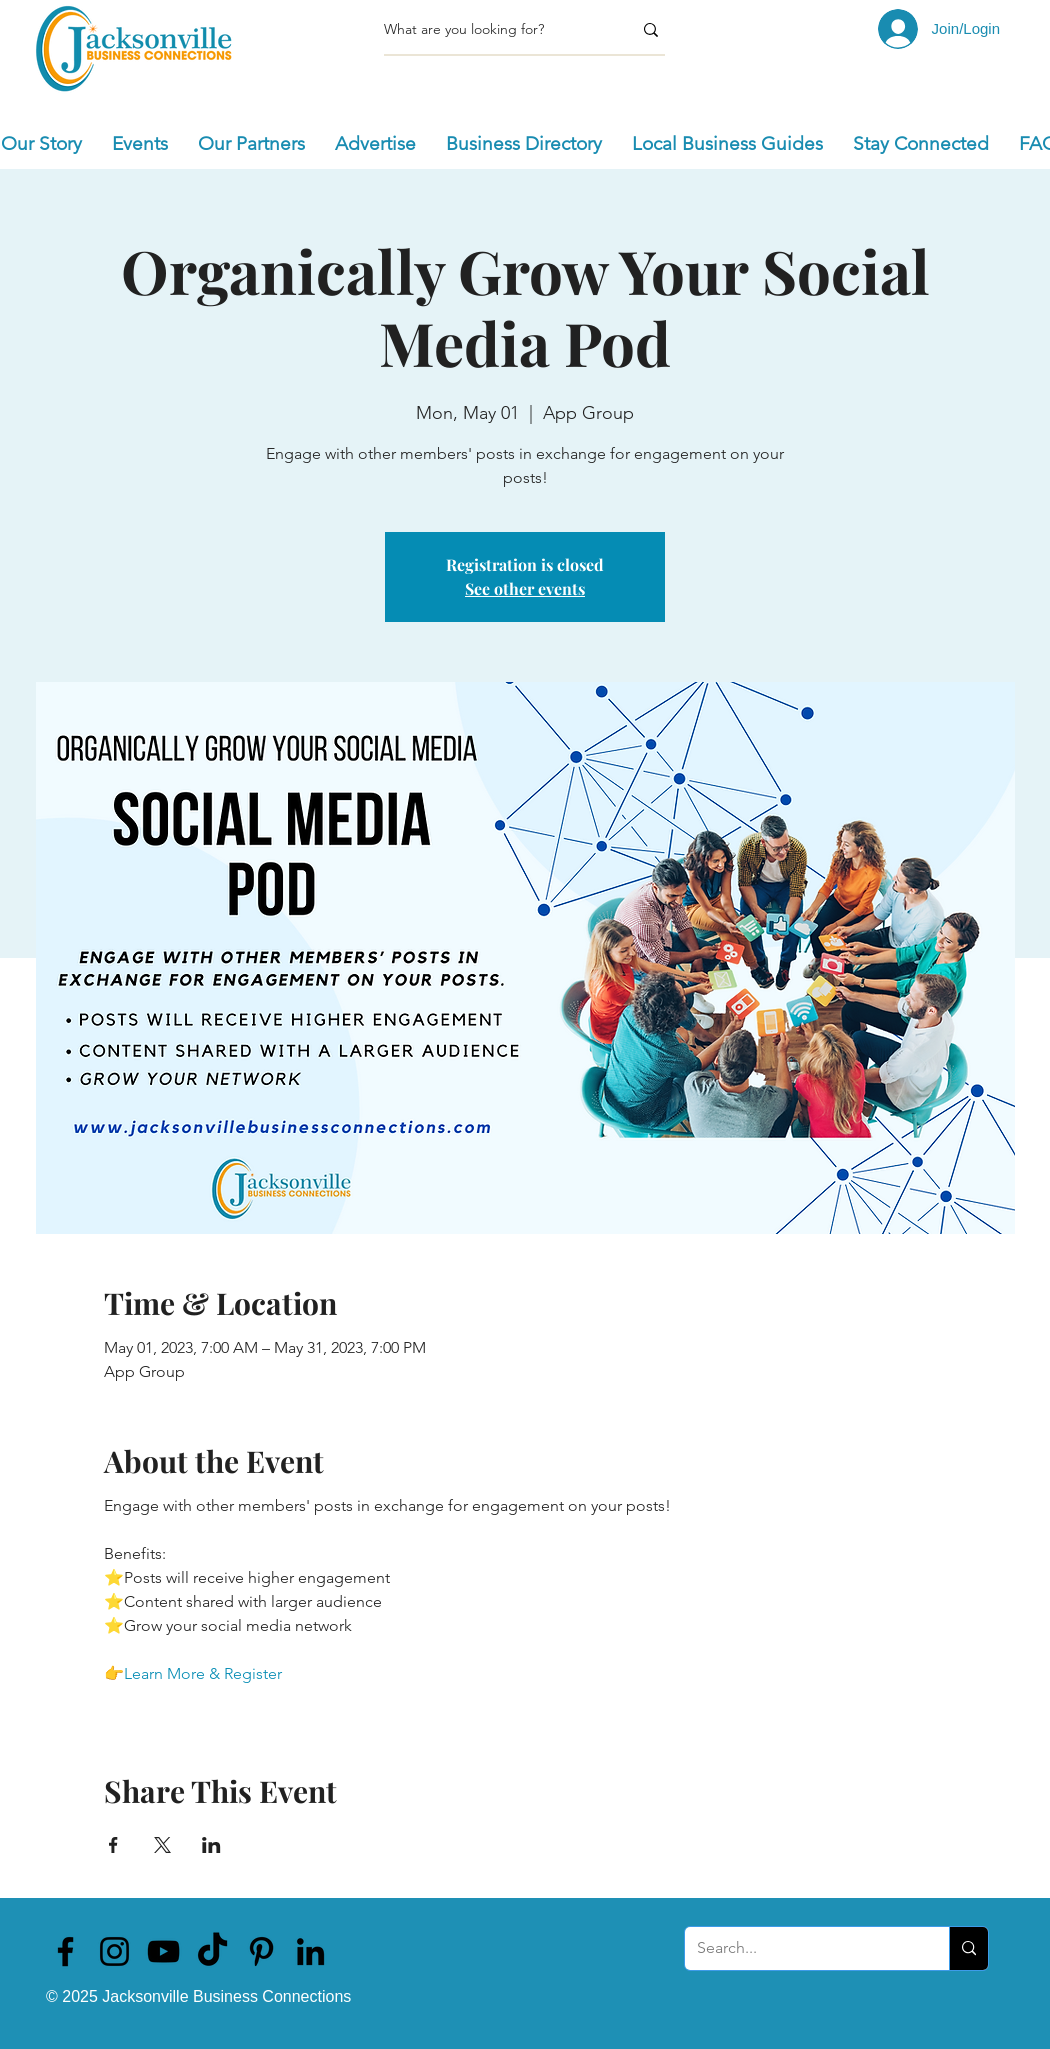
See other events (525, 588)
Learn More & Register (203, 1673)
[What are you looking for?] (493, 30)
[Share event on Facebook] (113, 1845)
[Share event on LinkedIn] (211, 1845)
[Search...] (802, 1948)
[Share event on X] (162, 1845)
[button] (140, 144)
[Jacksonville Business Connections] (65, 1951)
